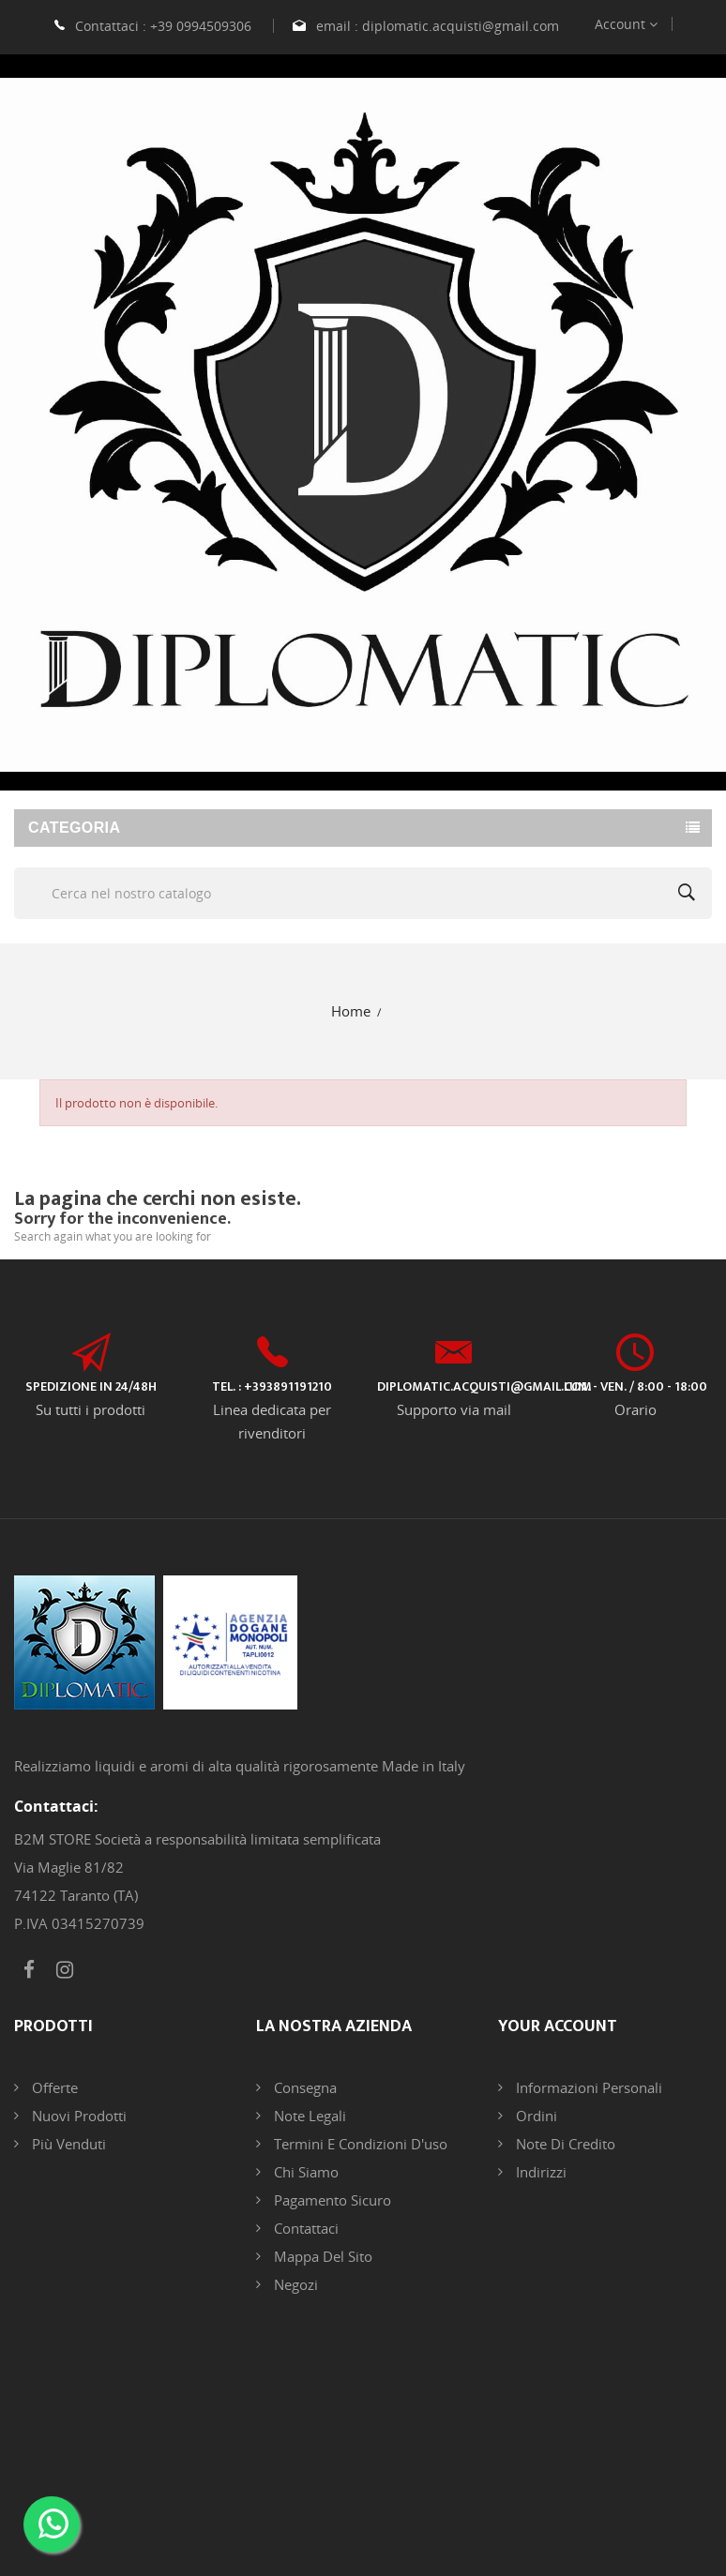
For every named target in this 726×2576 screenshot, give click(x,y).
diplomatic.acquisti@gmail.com (460, 26)
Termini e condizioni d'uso (358, 2143)
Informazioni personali (587, 2087)
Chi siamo (304, 2171)
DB (572, 2483)
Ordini (534, 2115)
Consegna (303, 2087)
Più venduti (67, 2143)
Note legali (308, 2115)
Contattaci (304, 2228)
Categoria (74, 828)
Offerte (53, 2087)
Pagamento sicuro (330, 2200)
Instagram (64, 1970)
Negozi (294, 2284)
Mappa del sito (321, 2256)
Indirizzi (539, 2171)
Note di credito (563, 2143)
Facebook (29, 1970)
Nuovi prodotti (77, 2115)
